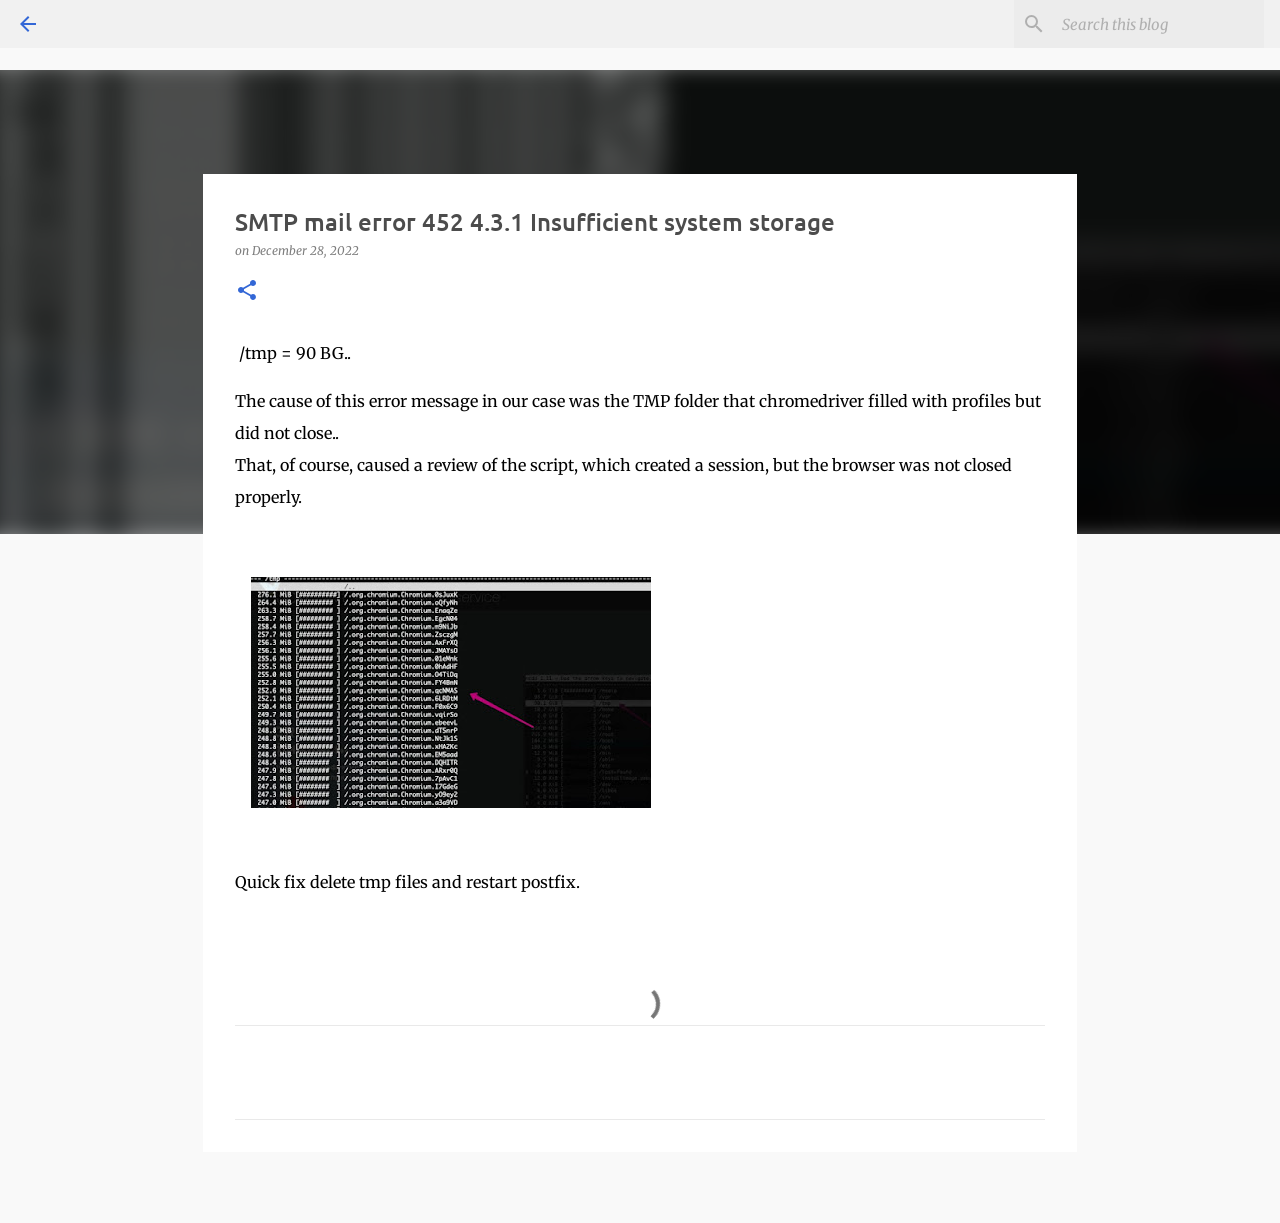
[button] (247, 291)
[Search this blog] (1159, 24)
